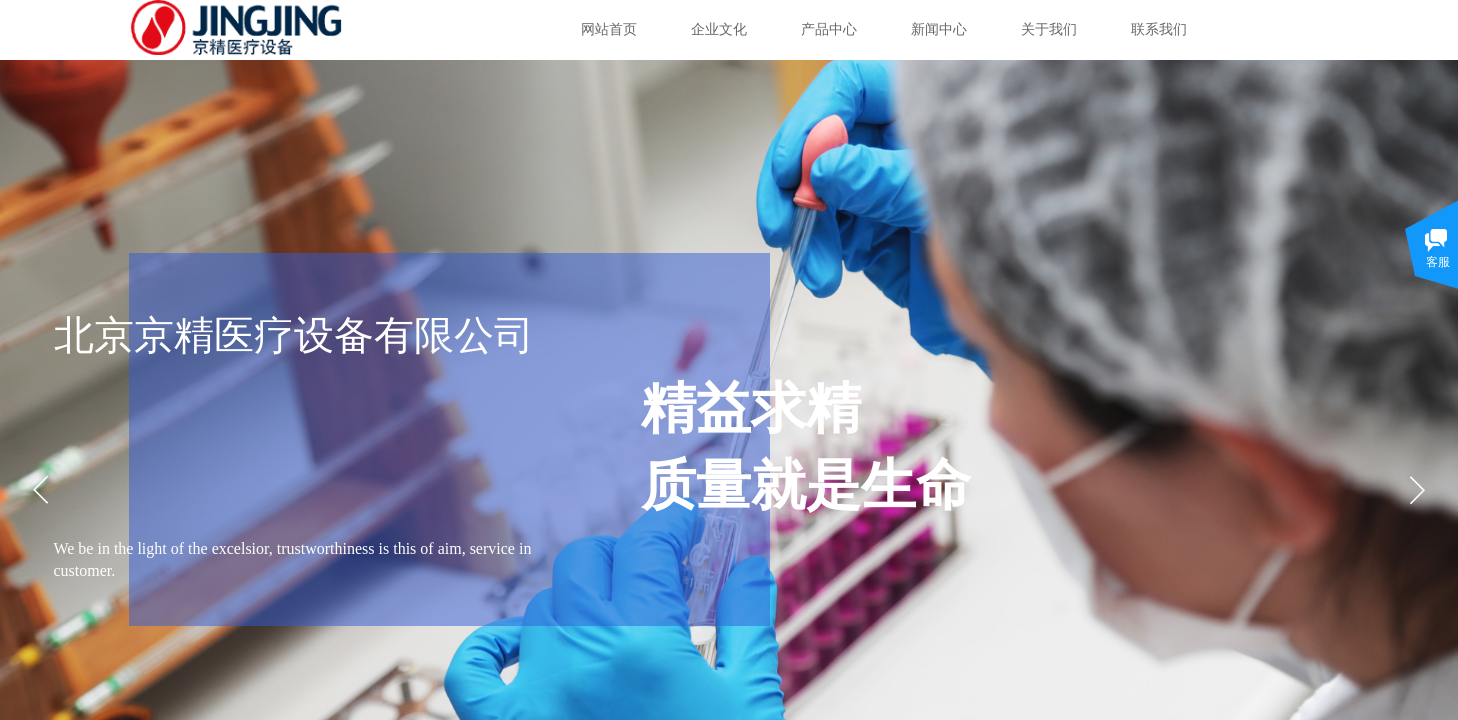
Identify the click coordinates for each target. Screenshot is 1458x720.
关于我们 (1049, 29)
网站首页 (609, 29)
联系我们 (1159, 29)
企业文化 (719, 29)
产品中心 (829, 29)
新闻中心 (939, 29)
